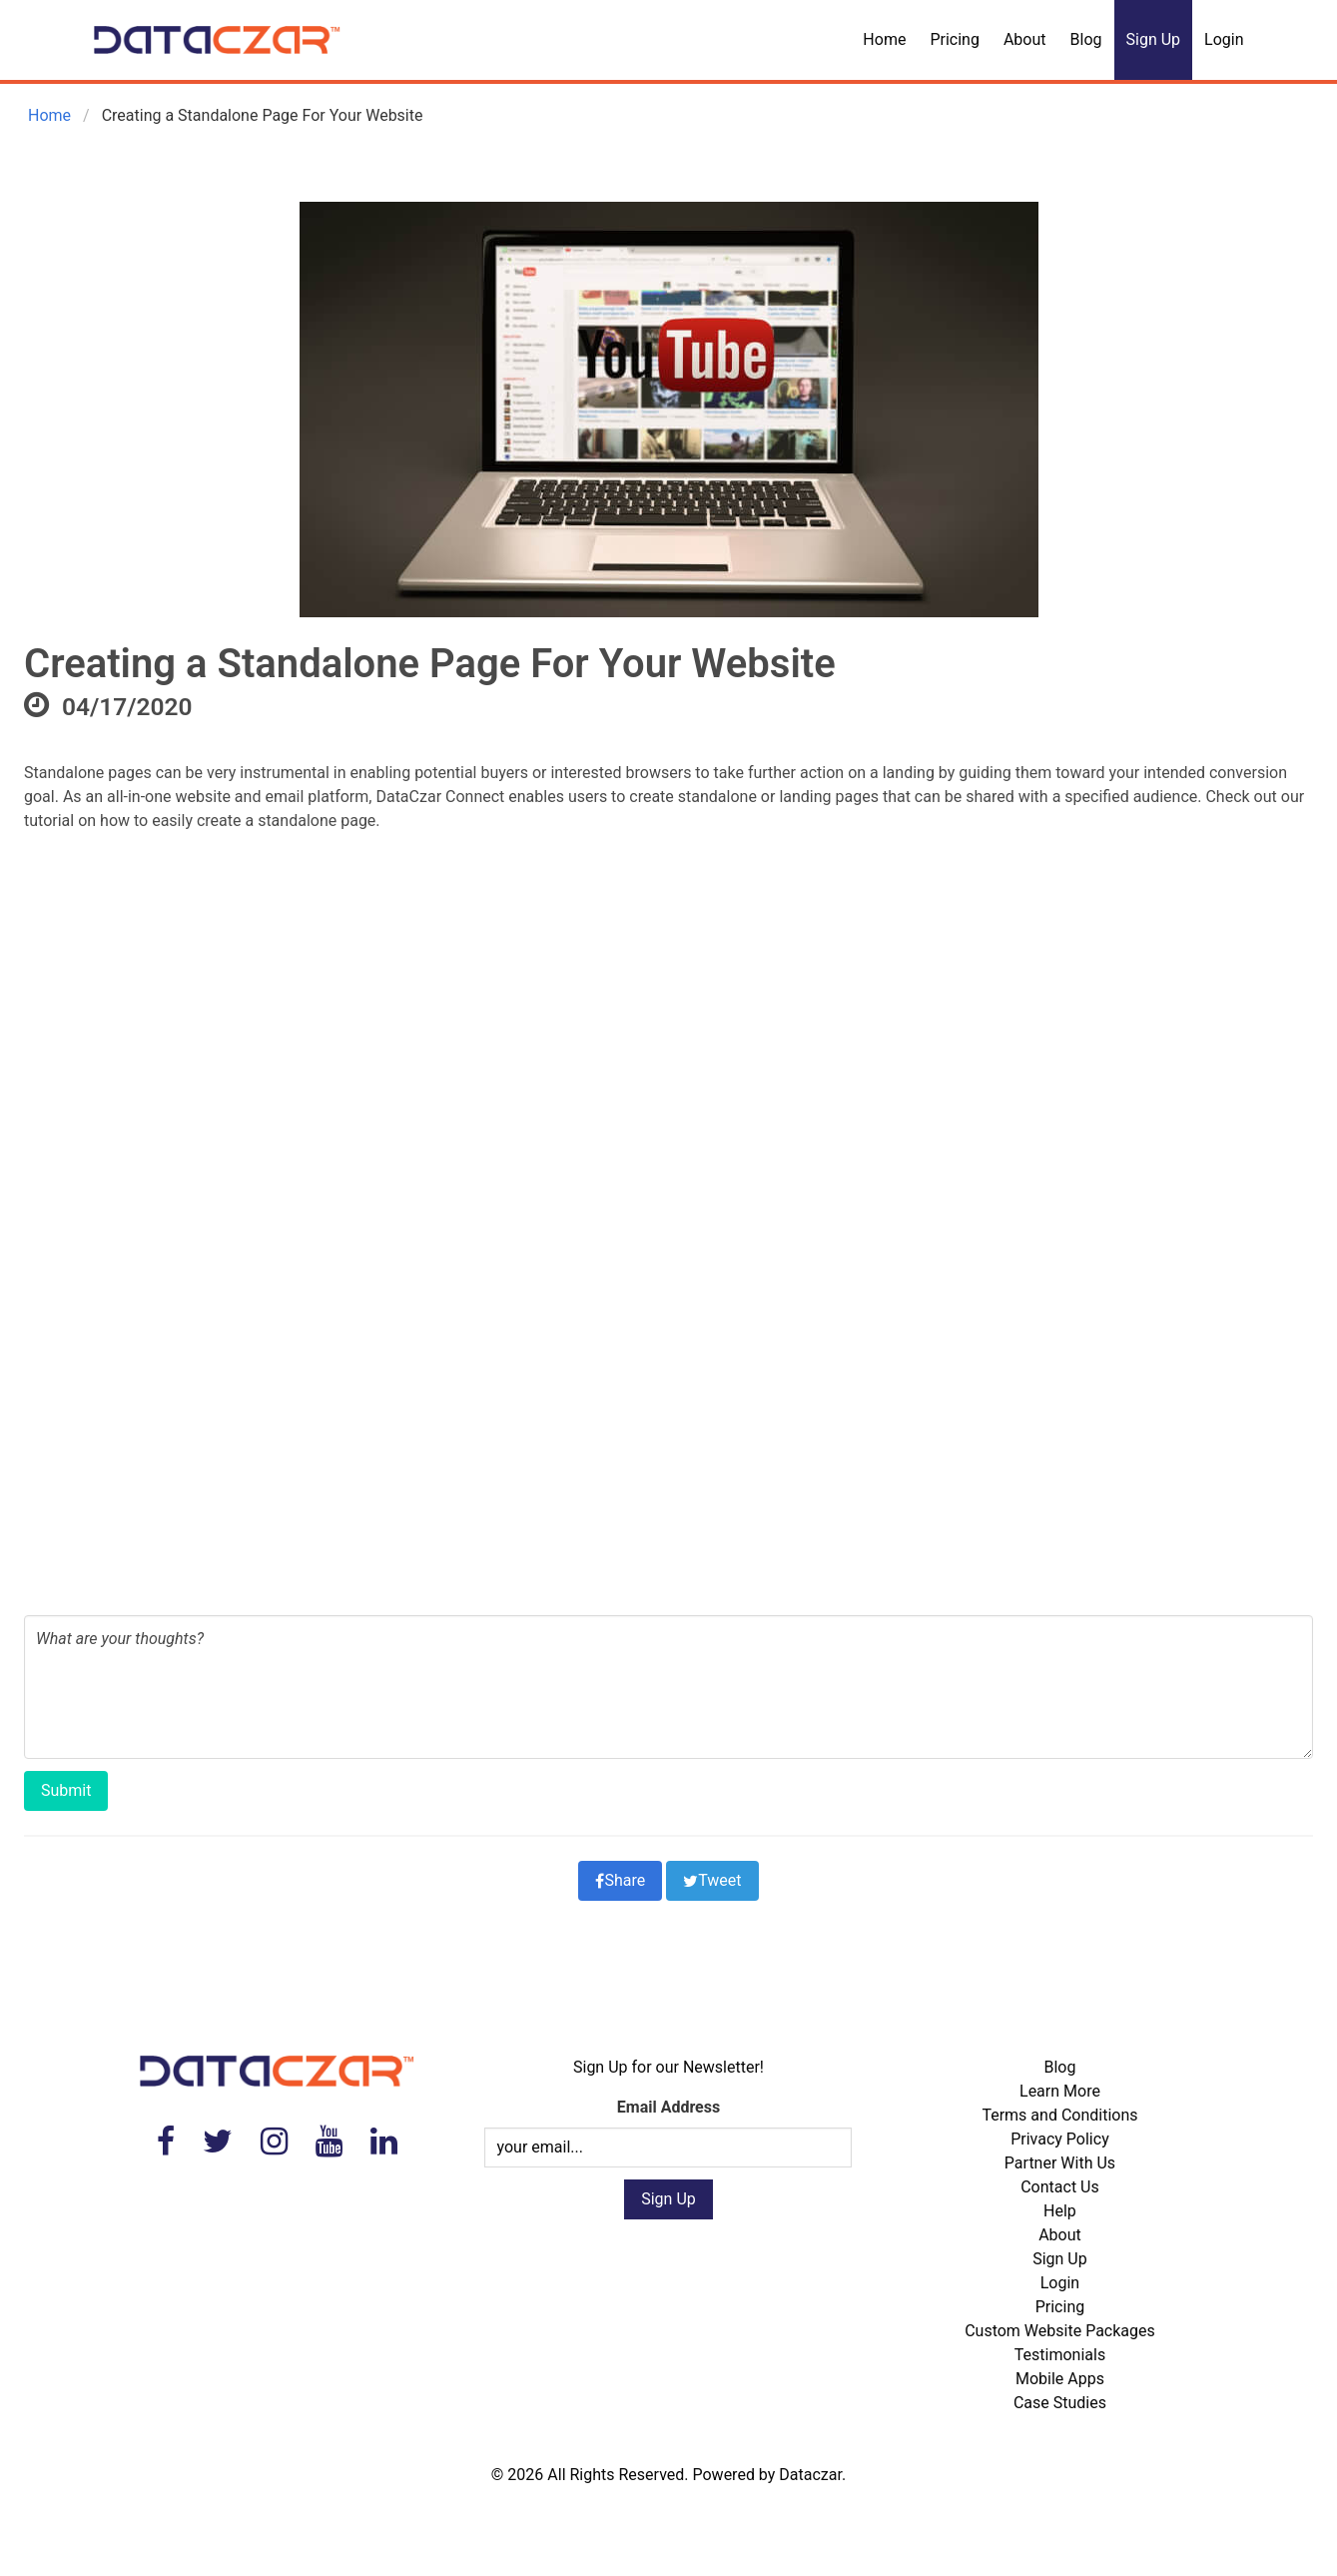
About (1024, 39)
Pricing (955, 39)
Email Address (668, 2107)
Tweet (712, 1880)
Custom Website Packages (1060, 2330)
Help (1059, 2210)
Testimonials (1059, 2354)
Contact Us (1059, 2186)
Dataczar (810, 2474)
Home (884, 39)
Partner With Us (1059, 2162)
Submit (66, 1790)
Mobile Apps (1059, 2378)
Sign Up (1153, 39)
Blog (1086, 39)
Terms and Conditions (1059, 2115)
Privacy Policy (1059, 2139)
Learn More (1059, 2091)
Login (1223, 39)
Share (620, 1880)
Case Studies (1059, 2402)
